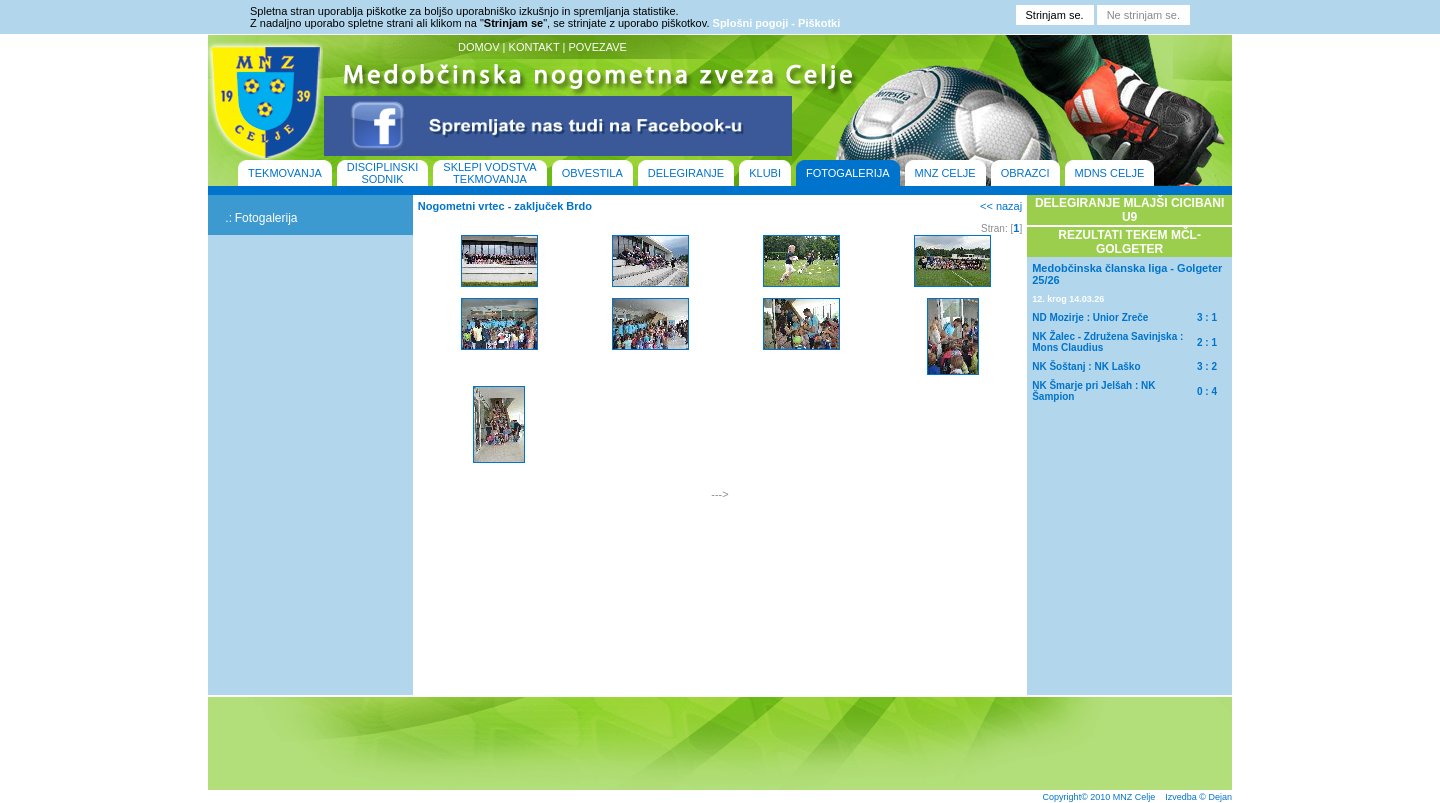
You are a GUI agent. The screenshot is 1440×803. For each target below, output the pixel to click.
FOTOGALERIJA (848, 173)
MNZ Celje (1134, 797)
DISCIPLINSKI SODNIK (383, 173)
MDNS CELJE (1110, 173)
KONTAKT (534, 47)
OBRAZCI (1025, 173)
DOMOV (479, 47)
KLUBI (765, 173)
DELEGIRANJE (686, 173)
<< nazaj (1001, 206)
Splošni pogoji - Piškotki (777, 23)
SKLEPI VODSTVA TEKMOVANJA (489, 173)
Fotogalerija (266, 218)
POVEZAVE (597, 47)
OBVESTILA (592, 173)
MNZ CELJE (945, 173)
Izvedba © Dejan (1198, 797)
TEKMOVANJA (285, 173)
